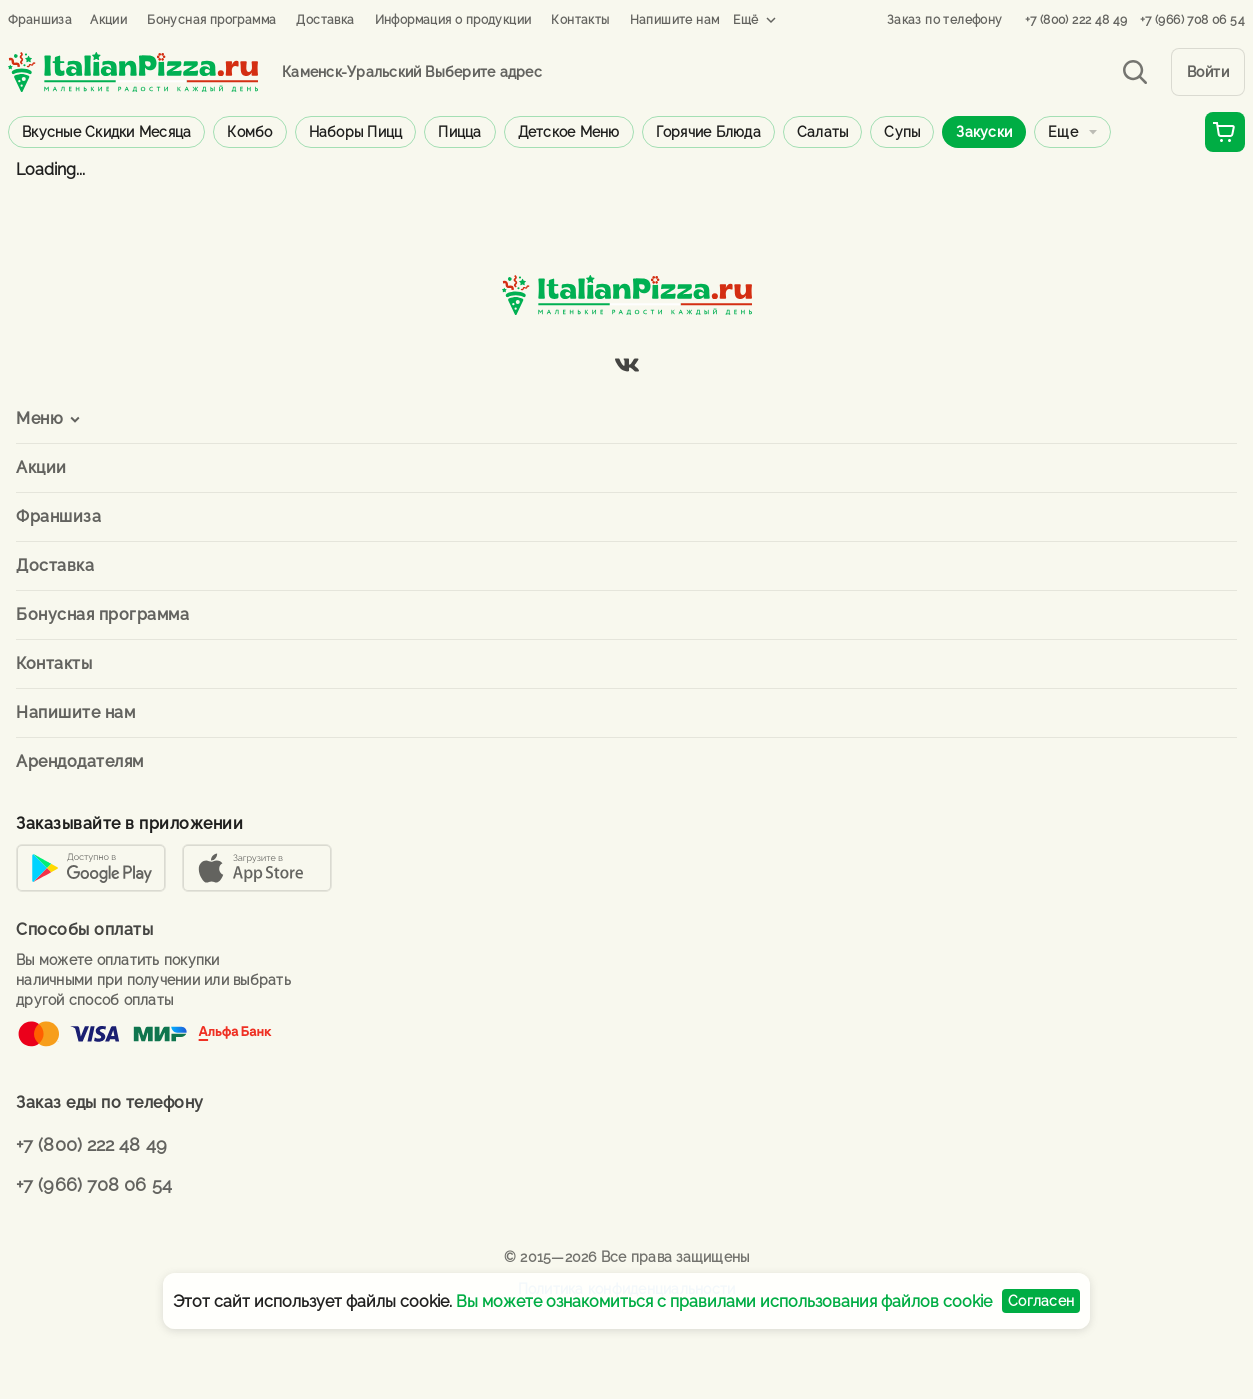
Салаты (823, 132)
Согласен (1041, 1301)
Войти (1208, 72)
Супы (902, 132)
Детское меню (569, 132)
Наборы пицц (356, 132)
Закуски (984, 132)
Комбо (249, 132)
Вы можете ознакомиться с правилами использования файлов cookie (724, 1301)
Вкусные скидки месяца (106, 132)
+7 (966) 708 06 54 (1192, 20)
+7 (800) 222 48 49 (1076, 20)
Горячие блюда (708, 132)
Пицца (459, 132)
